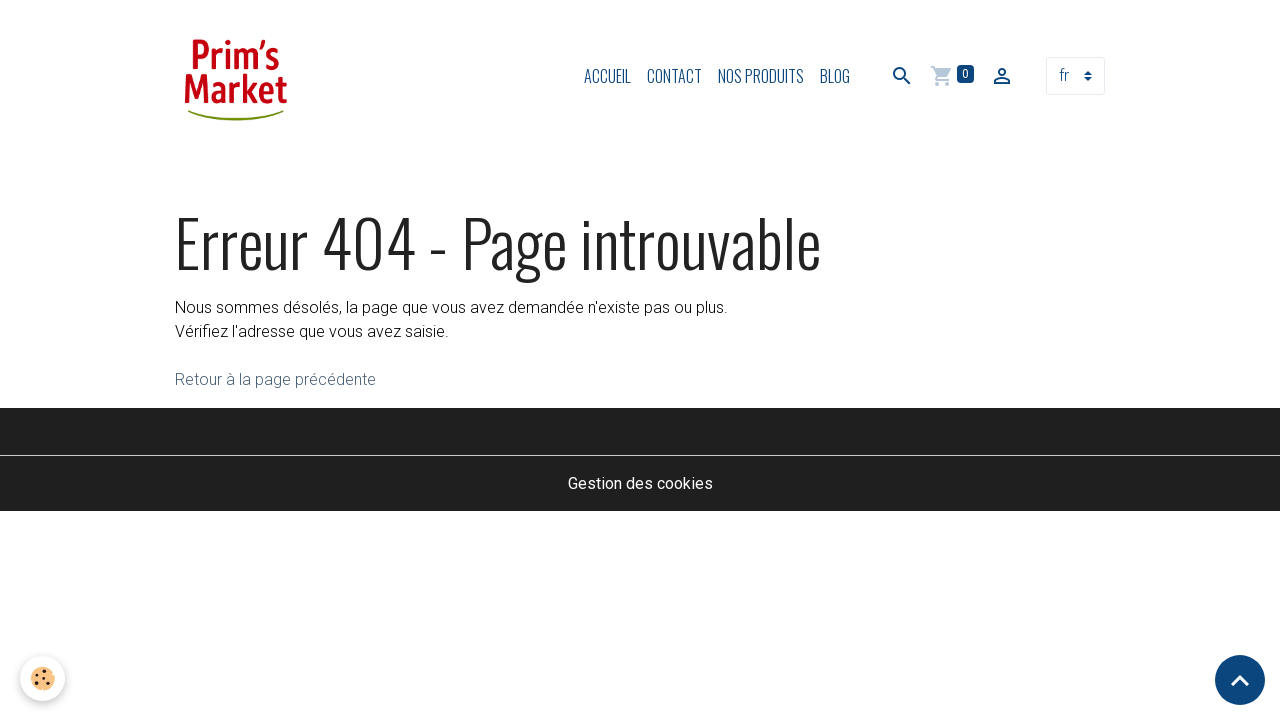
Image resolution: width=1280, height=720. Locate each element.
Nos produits (761, 76)
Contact (674, 76)
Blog (835, 76)
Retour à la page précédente (275, 379)
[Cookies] (42, 678)
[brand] (240, 76)
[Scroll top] (1240, 680)
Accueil (607, 76)
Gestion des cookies (640, 483)
